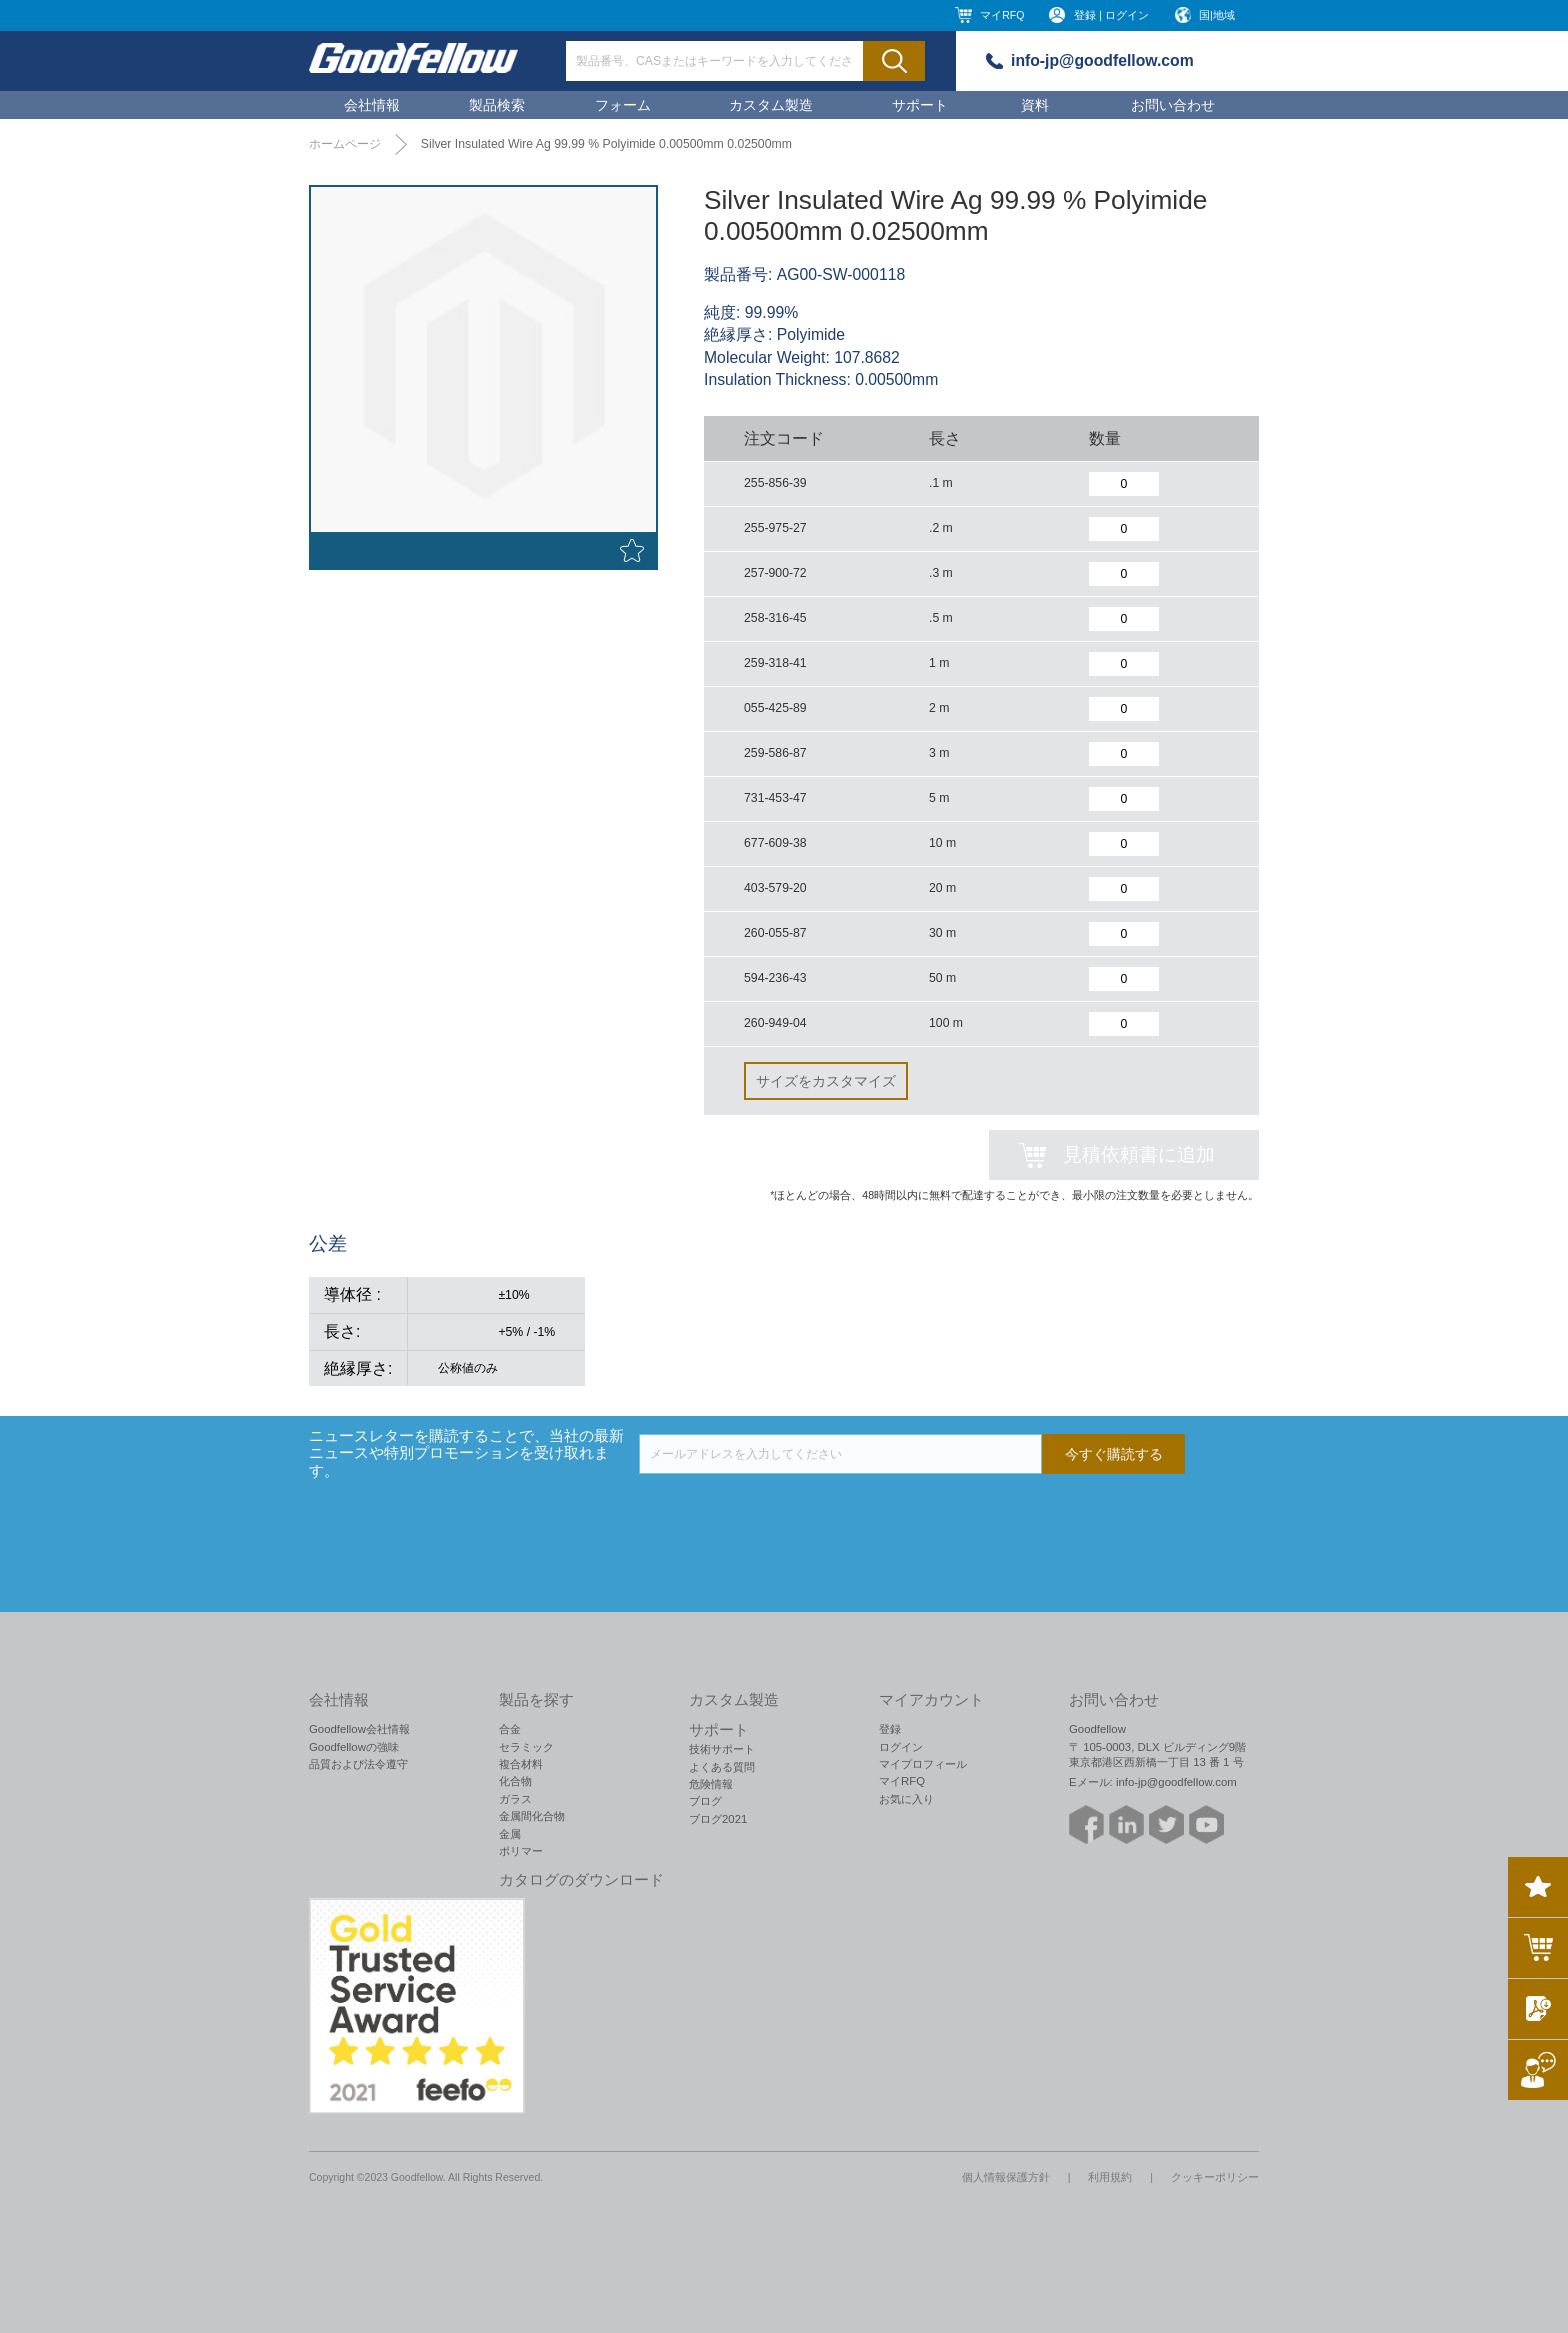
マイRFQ (1002, 15)
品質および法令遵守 (358, 1764)
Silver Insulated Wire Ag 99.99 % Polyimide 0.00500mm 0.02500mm (606, 144)
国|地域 (1217, 15)
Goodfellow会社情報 (359, 1729)
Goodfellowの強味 (354, 1747)
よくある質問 (722, 1767)
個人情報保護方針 (1006, 2177)
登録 (890, 1729)
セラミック (526, 1747)
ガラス (515, 1799)
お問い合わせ (1173, 105)
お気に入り (906, 1799)
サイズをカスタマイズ (826, 1081)
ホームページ (345, 144)
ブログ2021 (718, 1819)
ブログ (705, 1801)
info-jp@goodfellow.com (1102, 60)
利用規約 (1110, 2177)
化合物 (515, 1781)
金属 (510, 1834)
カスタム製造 (771, 105)
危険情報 (711, 1784)
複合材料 (521, 1764)
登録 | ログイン (1111, 15)
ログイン (901, 1747)
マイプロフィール (923, 1764)
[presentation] (791, 1513)
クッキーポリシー (1215, 2177)
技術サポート (722, 1749)
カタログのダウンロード (581, 1880)
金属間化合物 (532, 1816)
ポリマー (521, 1851)
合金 (510, 1729)
